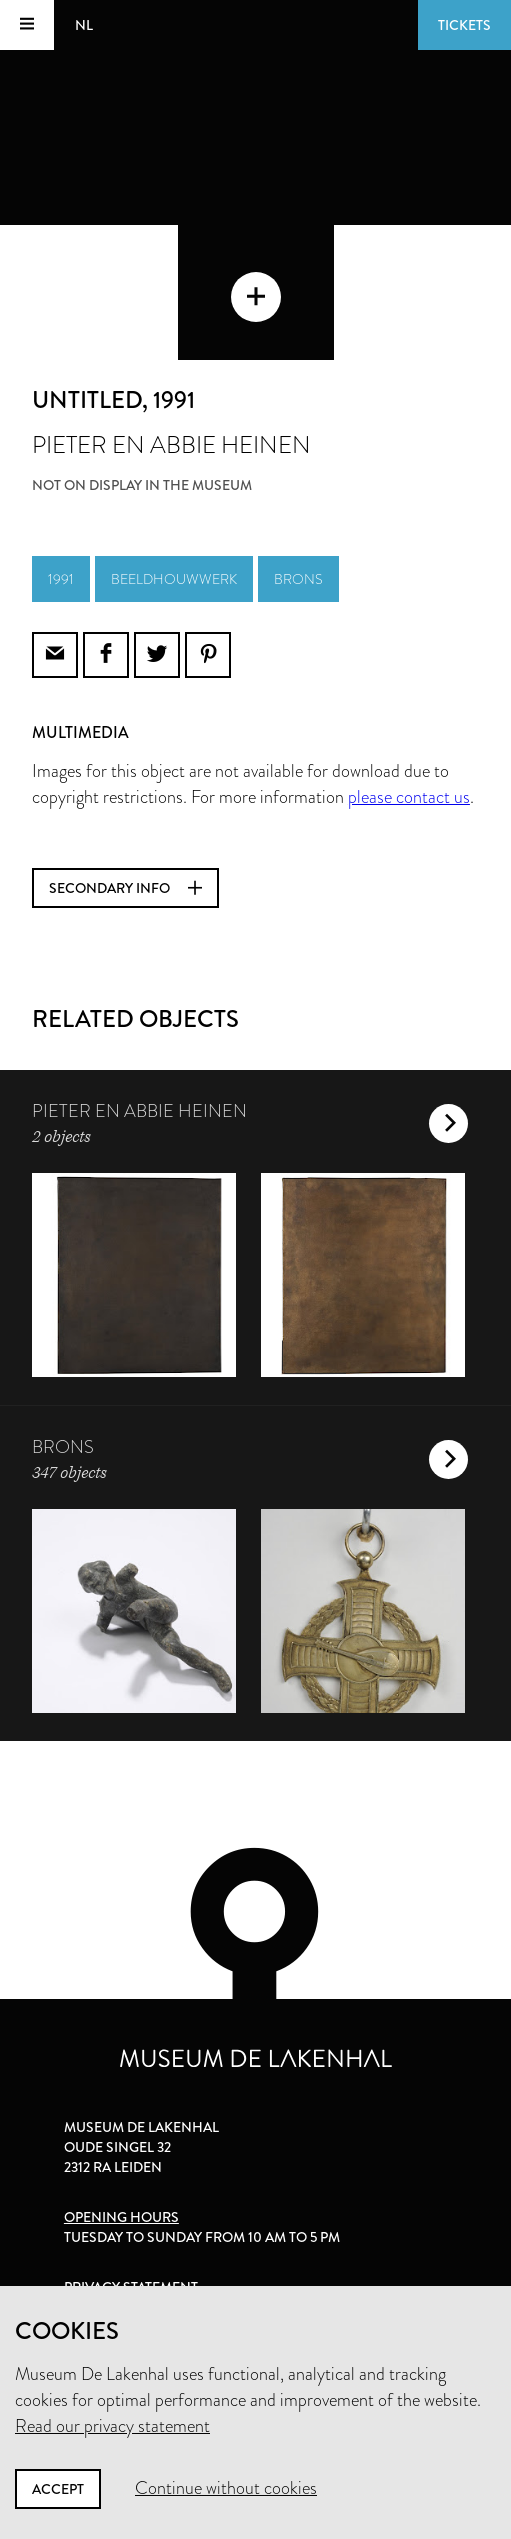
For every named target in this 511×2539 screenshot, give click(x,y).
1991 (61, 579)
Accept (58, 2489)
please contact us (409, 797)
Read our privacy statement (112, 2426)
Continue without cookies (226, 2488)
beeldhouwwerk (174, 579)
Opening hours (121, 2217)
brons (298, 579)
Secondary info (125, 888)
